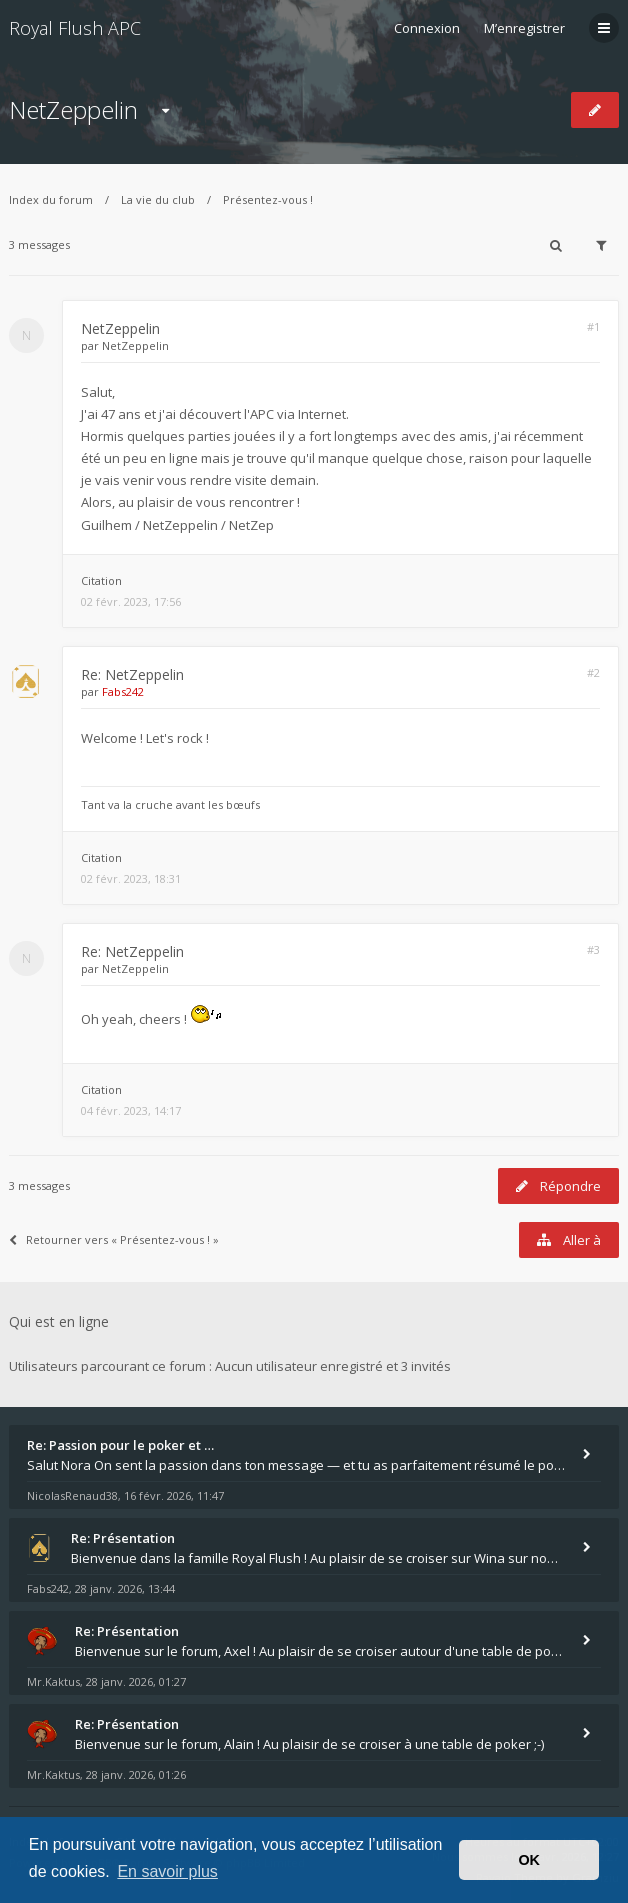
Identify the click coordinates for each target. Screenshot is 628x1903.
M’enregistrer (524, 28)
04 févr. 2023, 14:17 (131, 1110)
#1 (593, 326)
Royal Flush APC (75, 28)
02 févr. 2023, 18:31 (131, 878)
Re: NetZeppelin (132, 674)
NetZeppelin (73, 109)
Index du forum (51, 199)
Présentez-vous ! (268, 199)
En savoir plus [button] (167, 1871)
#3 (593, 949)
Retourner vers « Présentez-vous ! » (114, 1239)
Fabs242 (123, 691)
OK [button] (529, 1860)
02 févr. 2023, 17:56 (131, 601)
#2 (593, 672)
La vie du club (158, 199)
